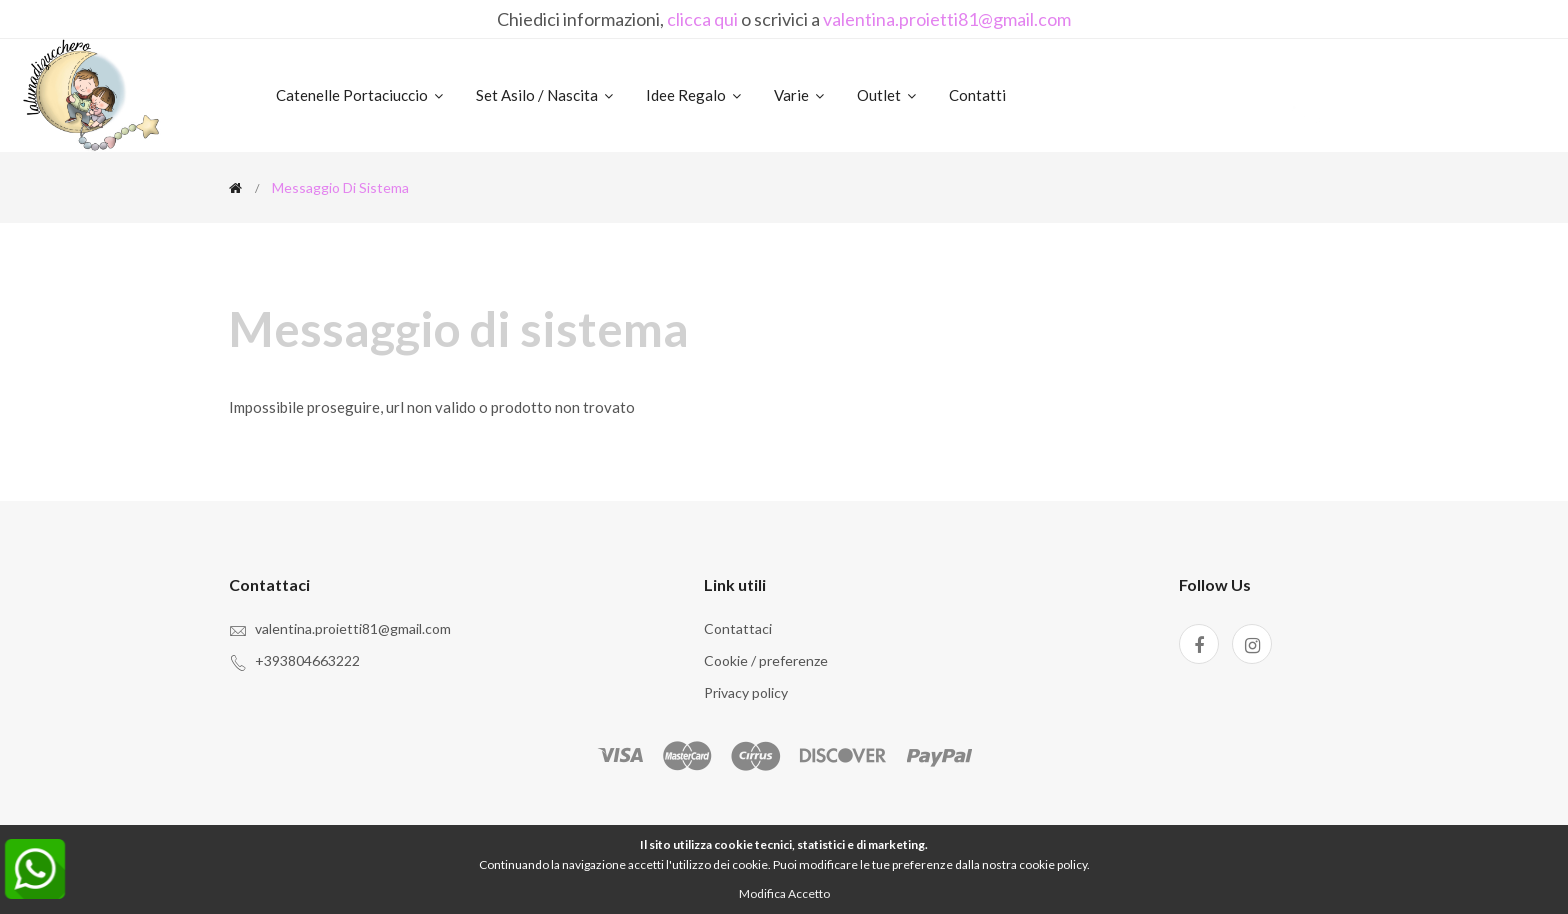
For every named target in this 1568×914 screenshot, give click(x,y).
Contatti (977, 95)
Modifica (762, 893)
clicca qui (702, 19)
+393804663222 (307, 660)
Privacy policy (746, 692)
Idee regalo (695, 95)
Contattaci (738, 628)
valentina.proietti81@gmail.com (947, 19)
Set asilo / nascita (546, 95)
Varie (800, 95)
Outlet (888, 95)
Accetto (809, 893)
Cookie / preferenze (766, 660)
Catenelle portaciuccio (361, 95)
